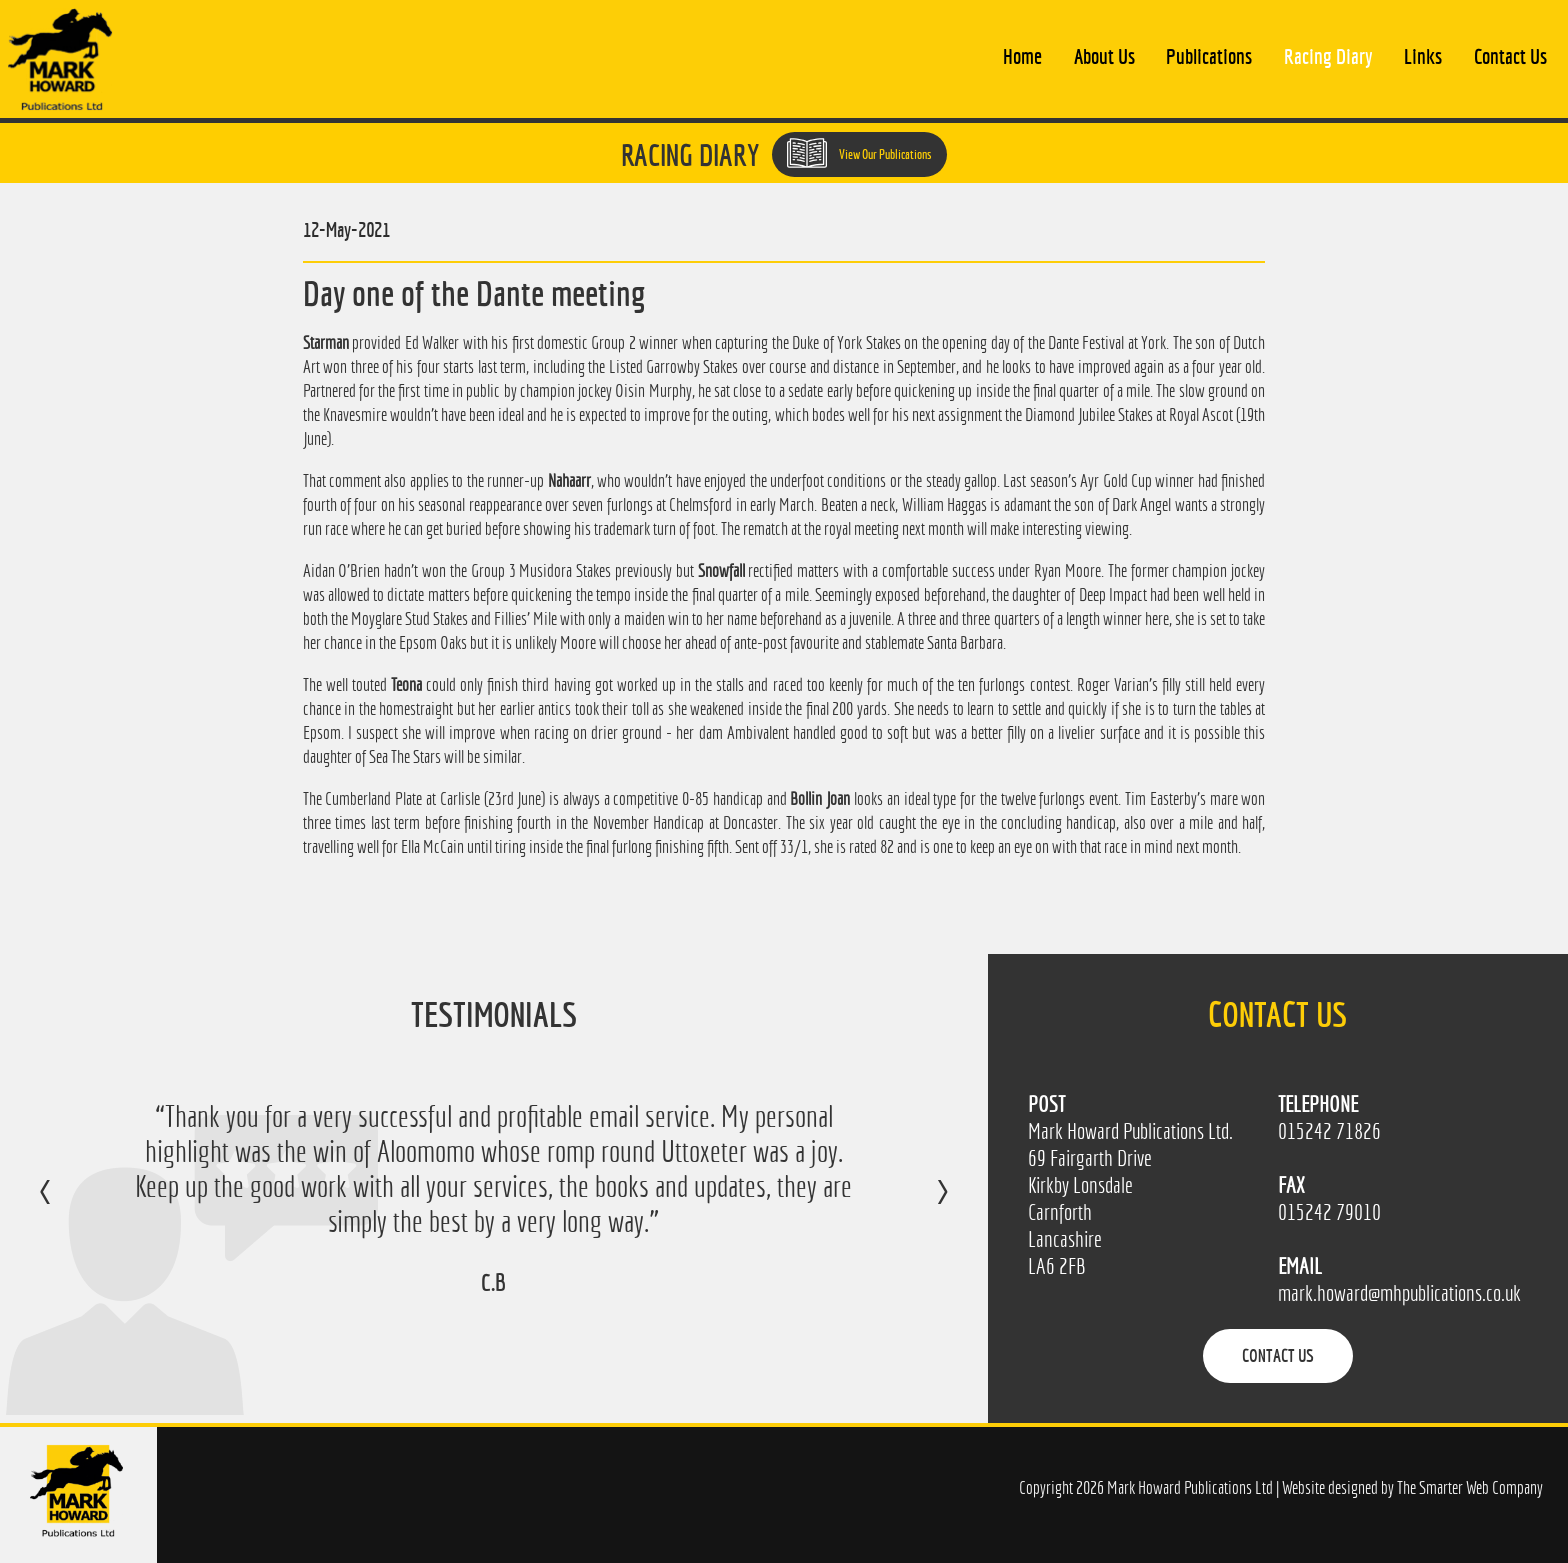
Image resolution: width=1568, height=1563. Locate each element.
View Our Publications (859, 153)
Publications (1209, 56)
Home (1022, 56)
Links (1423, 56)
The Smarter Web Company (1470, 1487)
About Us (1104, 56)
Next (922, 1206)
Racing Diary (1328, 56)
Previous (65, 1206)
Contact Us (1510, 56)
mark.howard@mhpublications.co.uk (1399, 1293)
